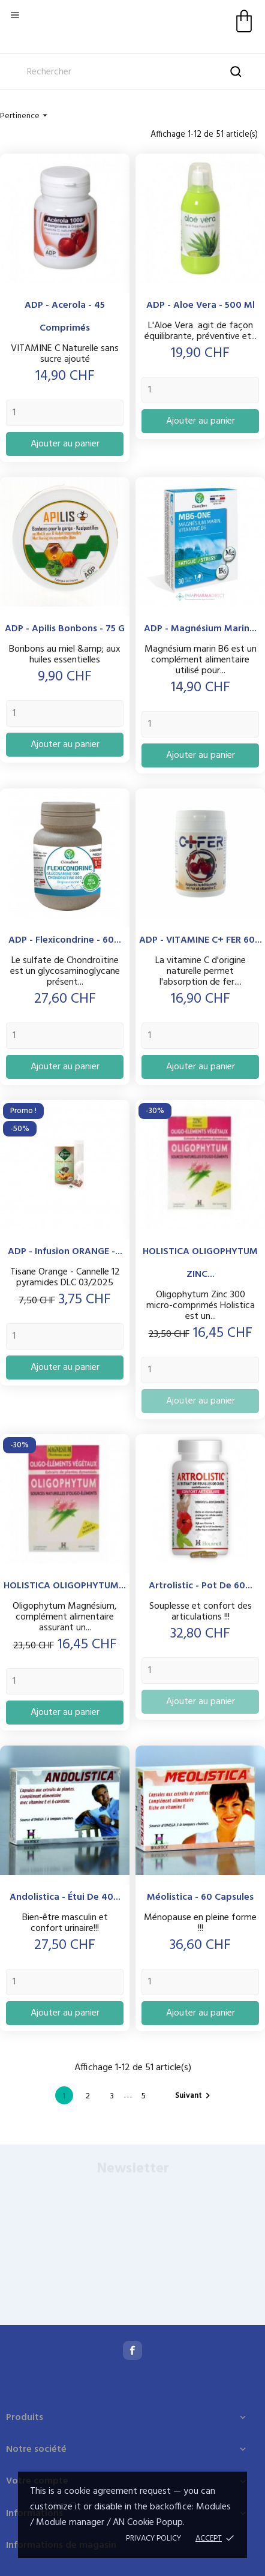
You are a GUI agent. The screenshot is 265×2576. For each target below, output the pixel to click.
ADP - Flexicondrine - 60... (64, 940)
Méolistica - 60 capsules (200, 1897)
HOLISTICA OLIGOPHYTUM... (65, 1586)
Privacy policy (153, 2538)
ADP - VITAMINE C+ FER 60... (200, 940)
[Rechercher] (132, 72)
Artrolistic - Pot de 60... (200, 1586)
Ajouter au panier (65, 444)
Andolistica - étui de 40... (65, 1897)
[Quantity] (65, 413)
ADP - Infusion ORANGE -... (65, 1251)
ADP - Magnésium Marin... (200, 629)
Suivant (194, 2095)
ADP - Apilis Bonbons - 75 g (65, 629)
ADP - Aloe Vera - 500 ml (200, 305)
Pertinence (25, 116)
